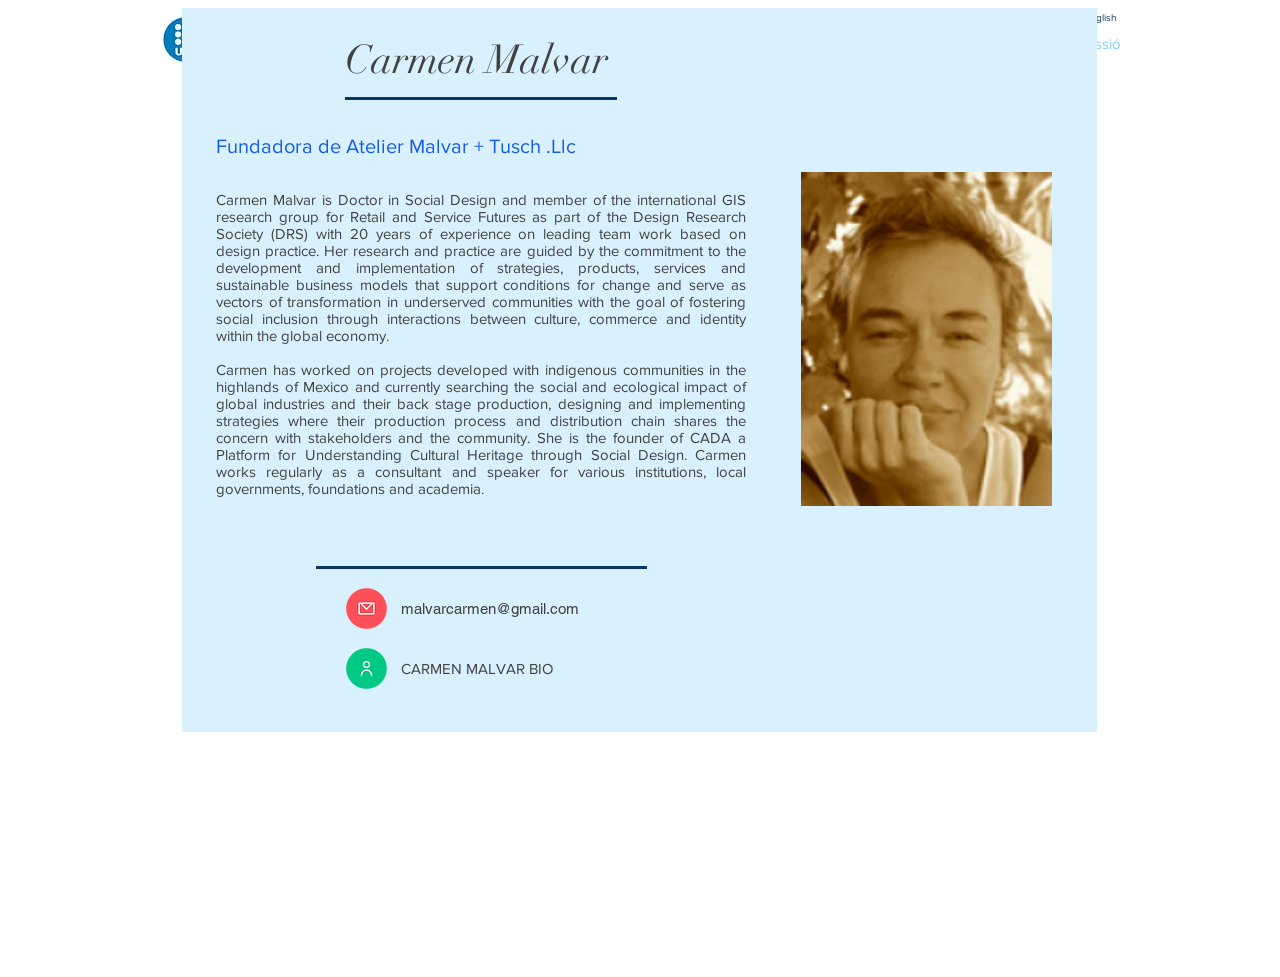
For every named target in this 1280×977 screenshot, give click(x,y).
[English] (1100, 17)
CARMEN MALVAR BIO (477, 668)
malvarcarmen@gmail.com (490, 608)
